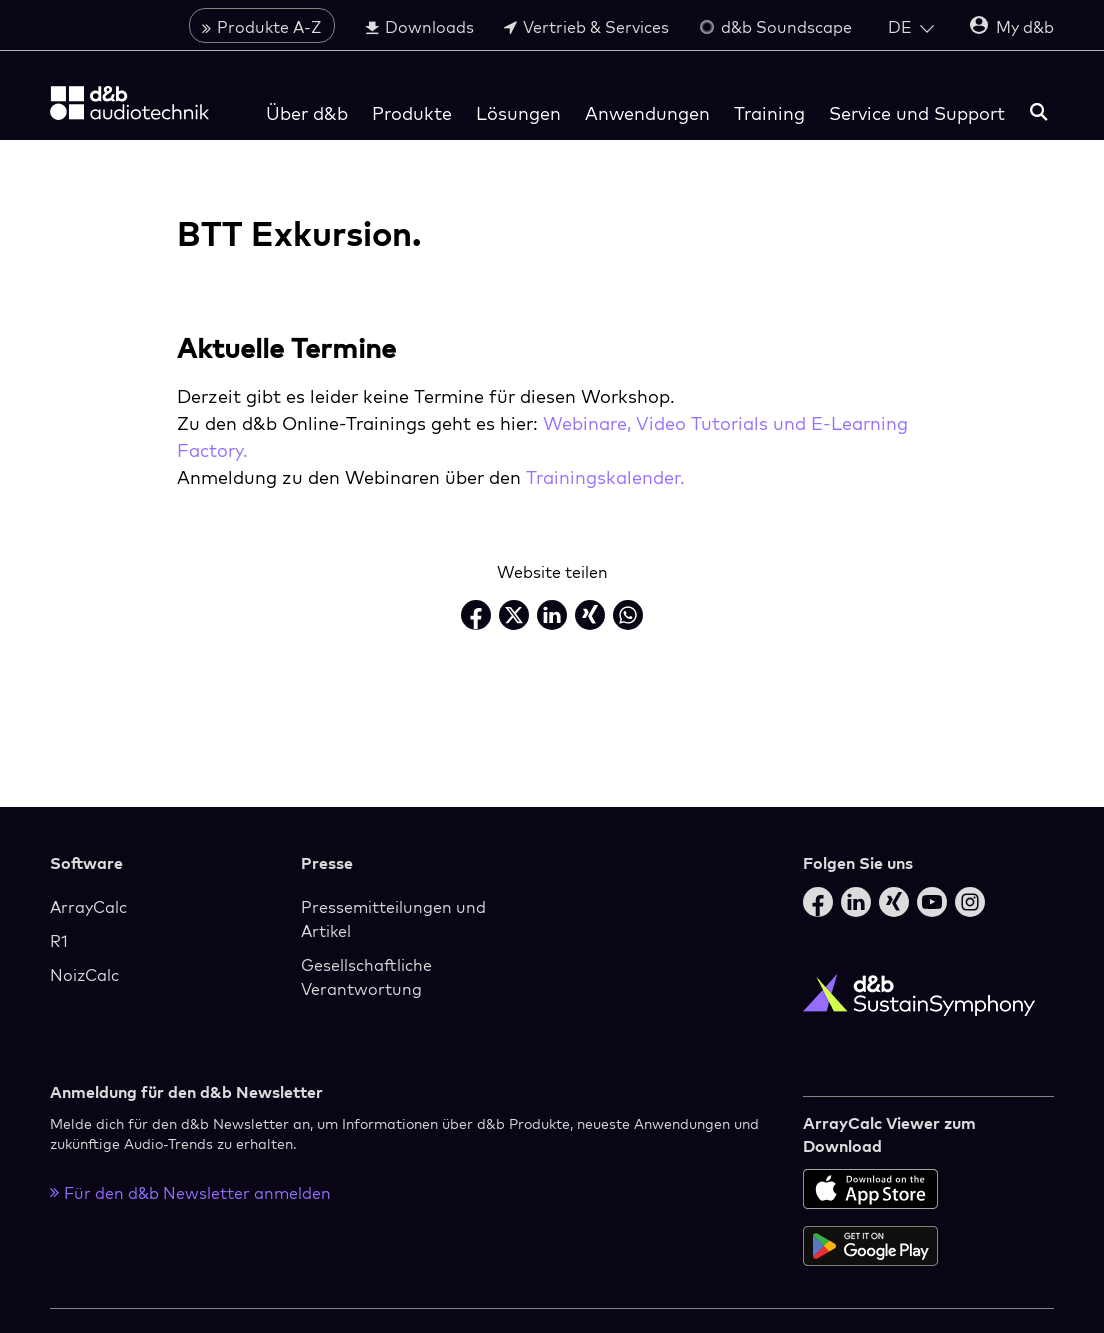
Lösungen (518, 113)
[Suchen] (1039, 113)
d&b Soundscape (775, 27)
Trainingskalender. (605, 477)
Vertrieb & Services (586, 27)
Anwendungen (647, 113)
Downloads (419, 27)
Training (769, 113)
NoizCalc (84, 975)
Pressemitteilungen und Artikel (393, 919)
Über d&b (307, 113)
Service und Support (917, 113)
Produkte (412, 113)
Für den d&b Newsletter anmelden (190, 1193)
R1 (59, 941)
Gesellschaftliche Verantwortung (366, 977)
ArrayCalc (88, 907)
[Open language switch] (911, 27)
